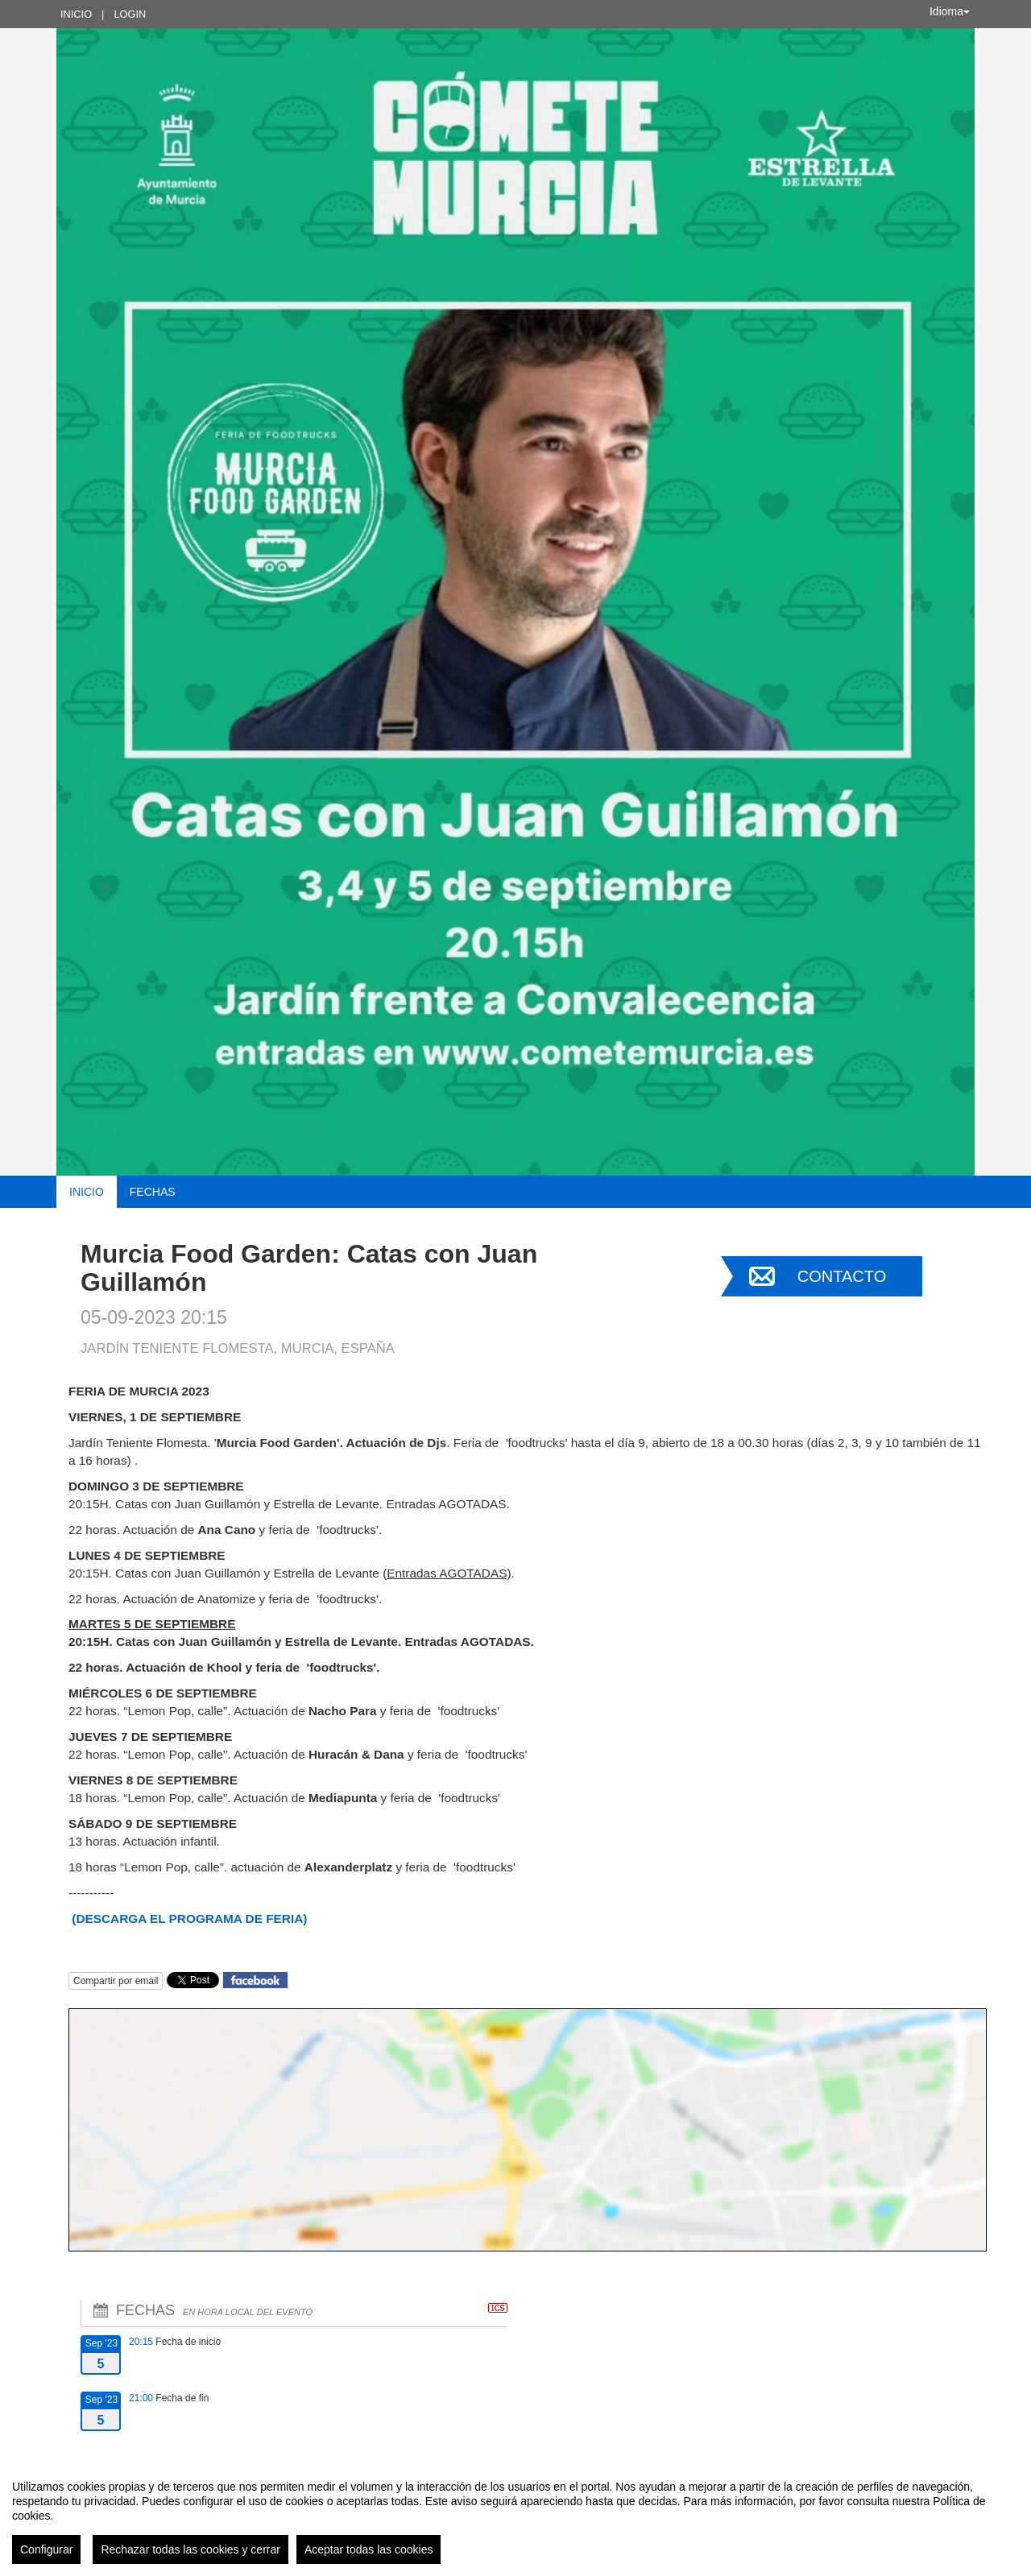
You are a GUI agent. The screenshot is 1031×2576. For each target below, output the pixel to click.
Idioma (950, 11)
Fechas (153, 1191)
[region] (515, 2515)
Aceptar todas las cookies (368, 2549)
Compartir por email (115, 1981)
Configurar (46, 2549)
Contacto (841, 1276)
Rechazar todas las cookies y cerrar (190, 2549)
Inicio (76, 14)
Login (130, 14)
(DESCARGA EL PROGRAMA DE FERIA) (189, 1918)
